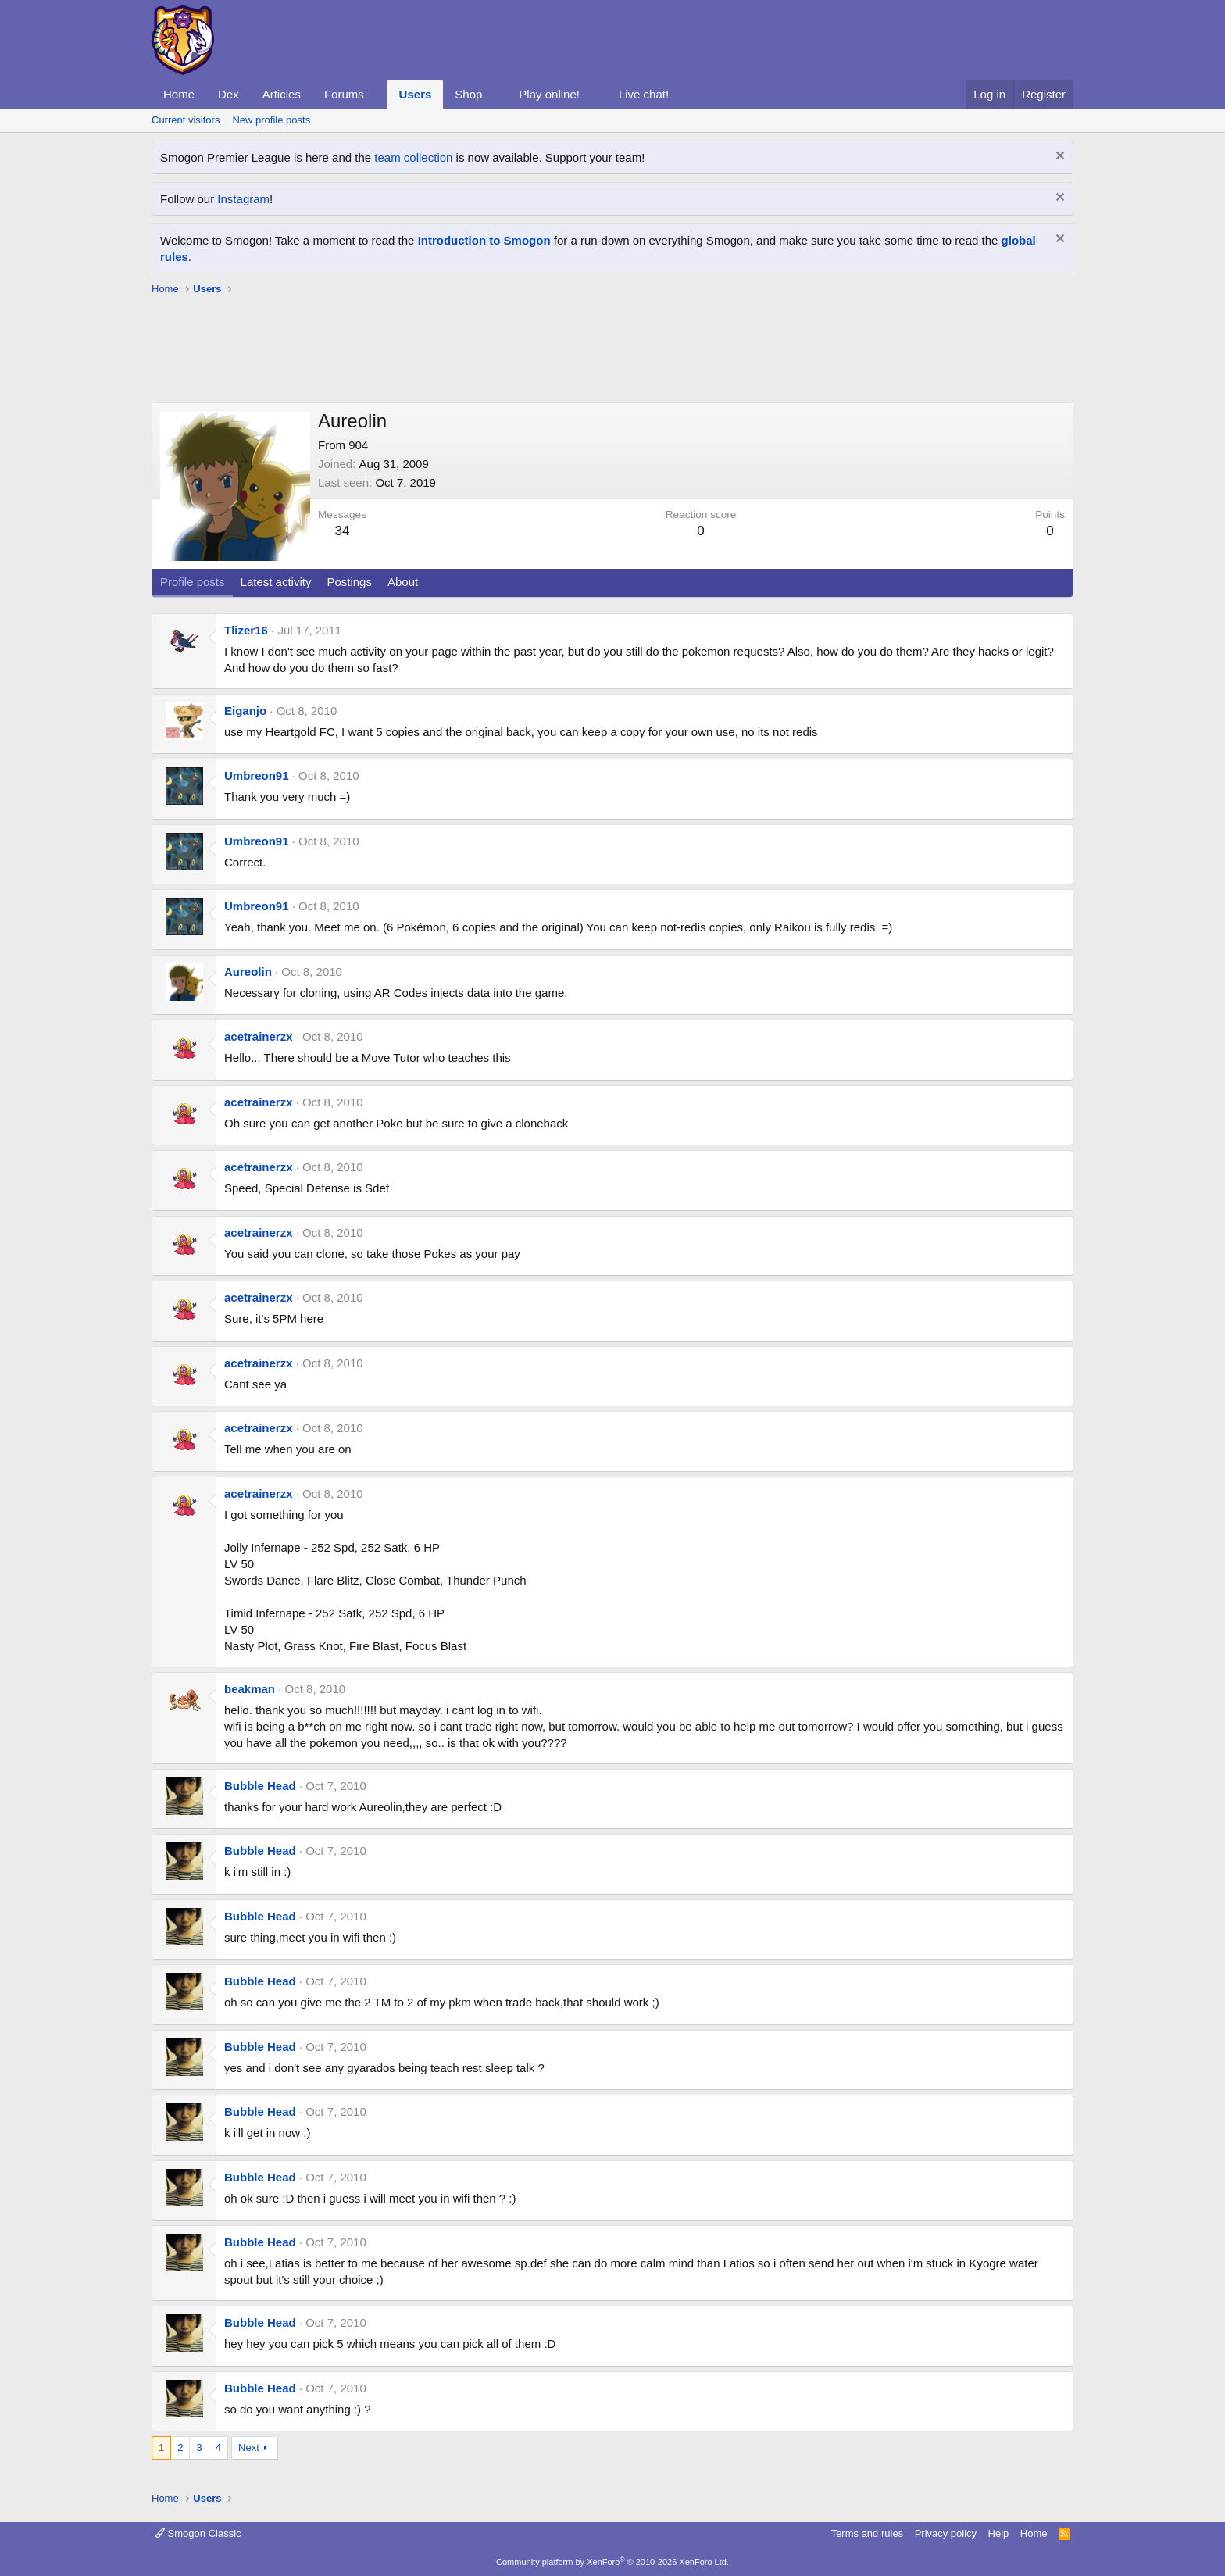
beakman (249, 1688)
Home (179, 94)
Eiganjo (245, 710)
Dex (228, 94)
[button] (377, 94)
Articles (281, 94)
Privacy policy (946, 2533)
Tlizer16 (246, 630)
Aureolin (248, 971)
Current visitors (186, 120)
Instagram (243, 198)
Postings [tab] (349, 581)
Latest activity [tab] (276, 581)
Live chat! (644, 94)
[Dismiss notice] (1058, 157)
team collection (413, 157)
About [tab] (403, 581)
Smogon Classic (198, 2533)
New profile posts (271, 120)
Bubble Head (260, 1785)
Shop (468, 94)
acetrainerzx (258, 1036)
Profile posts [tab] (192, 581)
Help (998, 2533)
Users (415, 94)
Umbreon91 (256, 775)
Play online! (549, 94)
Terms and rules (867, 2533)
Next (248, 2447)
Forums (344, 94)
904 (358, 445)
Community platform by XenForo (612, 2562)
